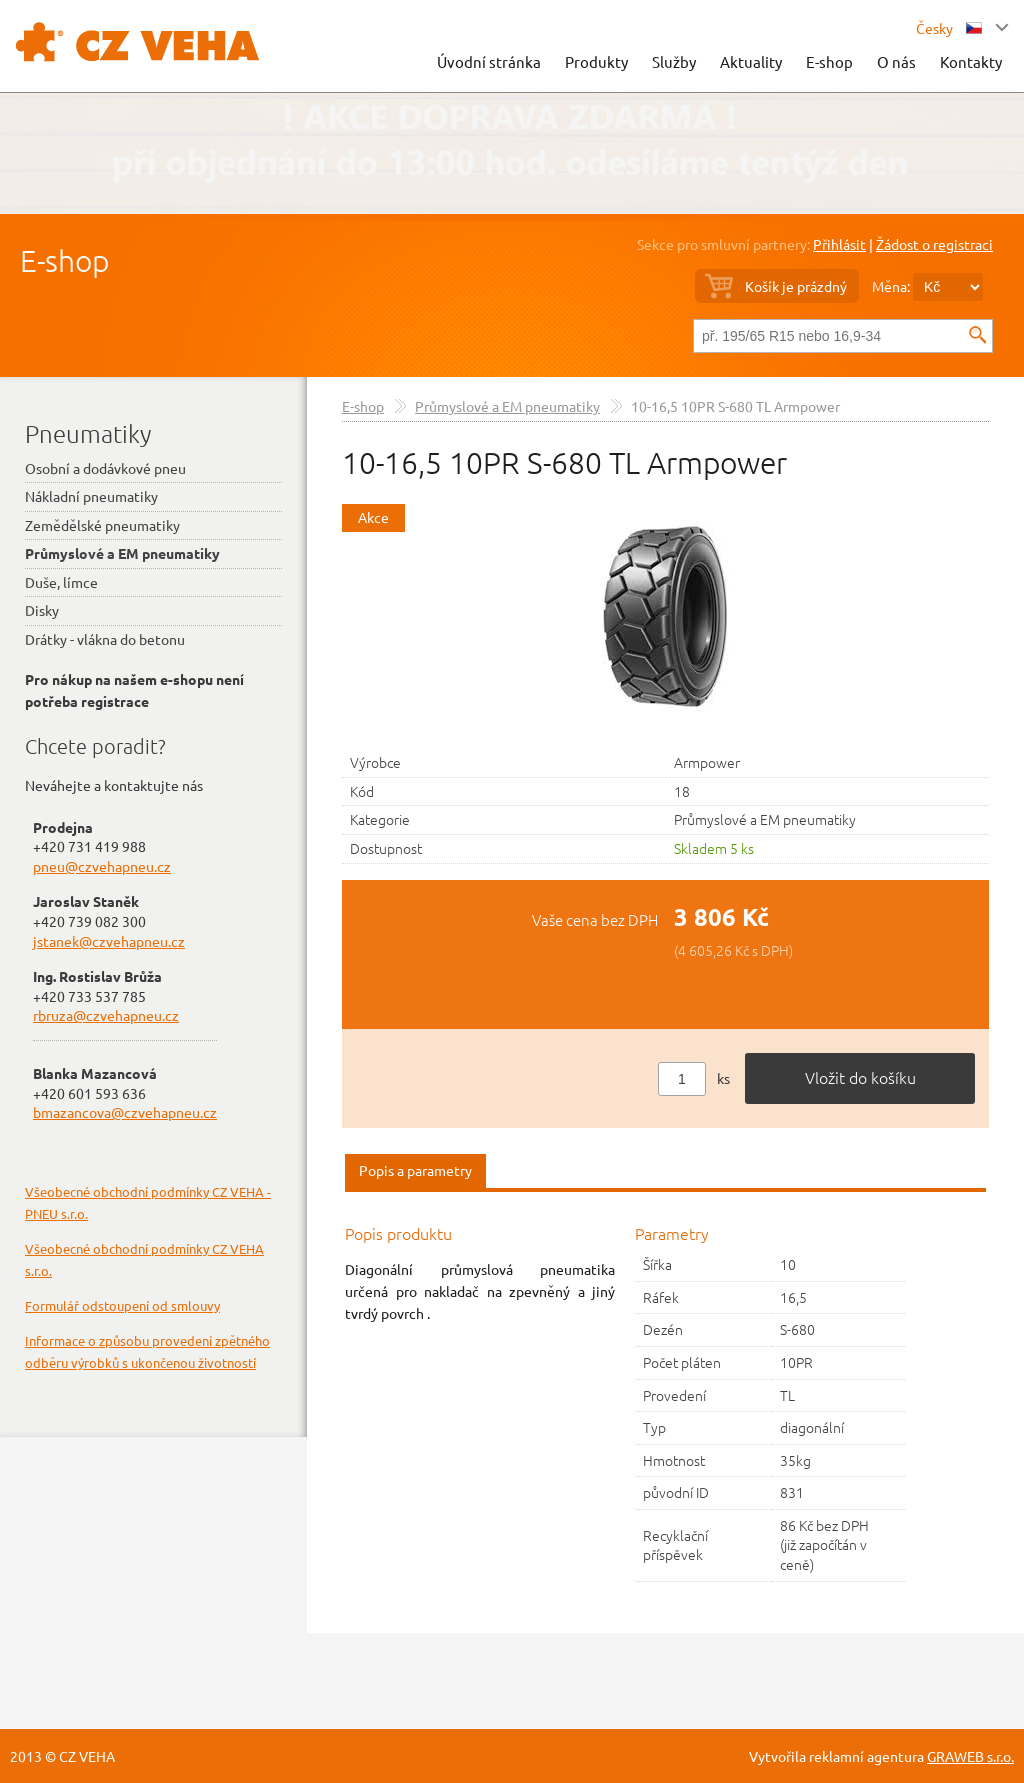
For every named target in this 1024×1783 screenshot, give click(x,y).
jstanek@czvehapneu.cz (109, 941)
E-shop (829, 61)
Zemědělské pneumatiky (102, 525)
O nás (896, 61)
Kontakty (971, 61)
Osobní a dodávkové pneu (105, 468)
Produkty (596, 61)
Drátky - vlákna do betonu (105, 639)
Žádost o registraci (934, 244)
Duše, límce (61, 582)
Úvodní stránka (489, 61)
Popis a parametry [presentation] (415, 1170)
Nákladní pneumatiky (91, 496)
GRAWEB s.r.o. (970, 1756)
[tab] (415, 1171)
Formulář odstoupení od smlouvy (122, 1305)
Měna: (891, 286)
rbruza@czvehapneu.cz (106, 1015)
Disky (42, 610)
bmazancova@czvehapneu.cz (125, 1112)
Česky (949, 28)
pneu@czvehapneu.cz (102, 866)
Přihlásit (839, 244)
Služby (674, 61)
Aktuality (751, 61)
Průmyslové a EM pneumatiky (507, 406)
